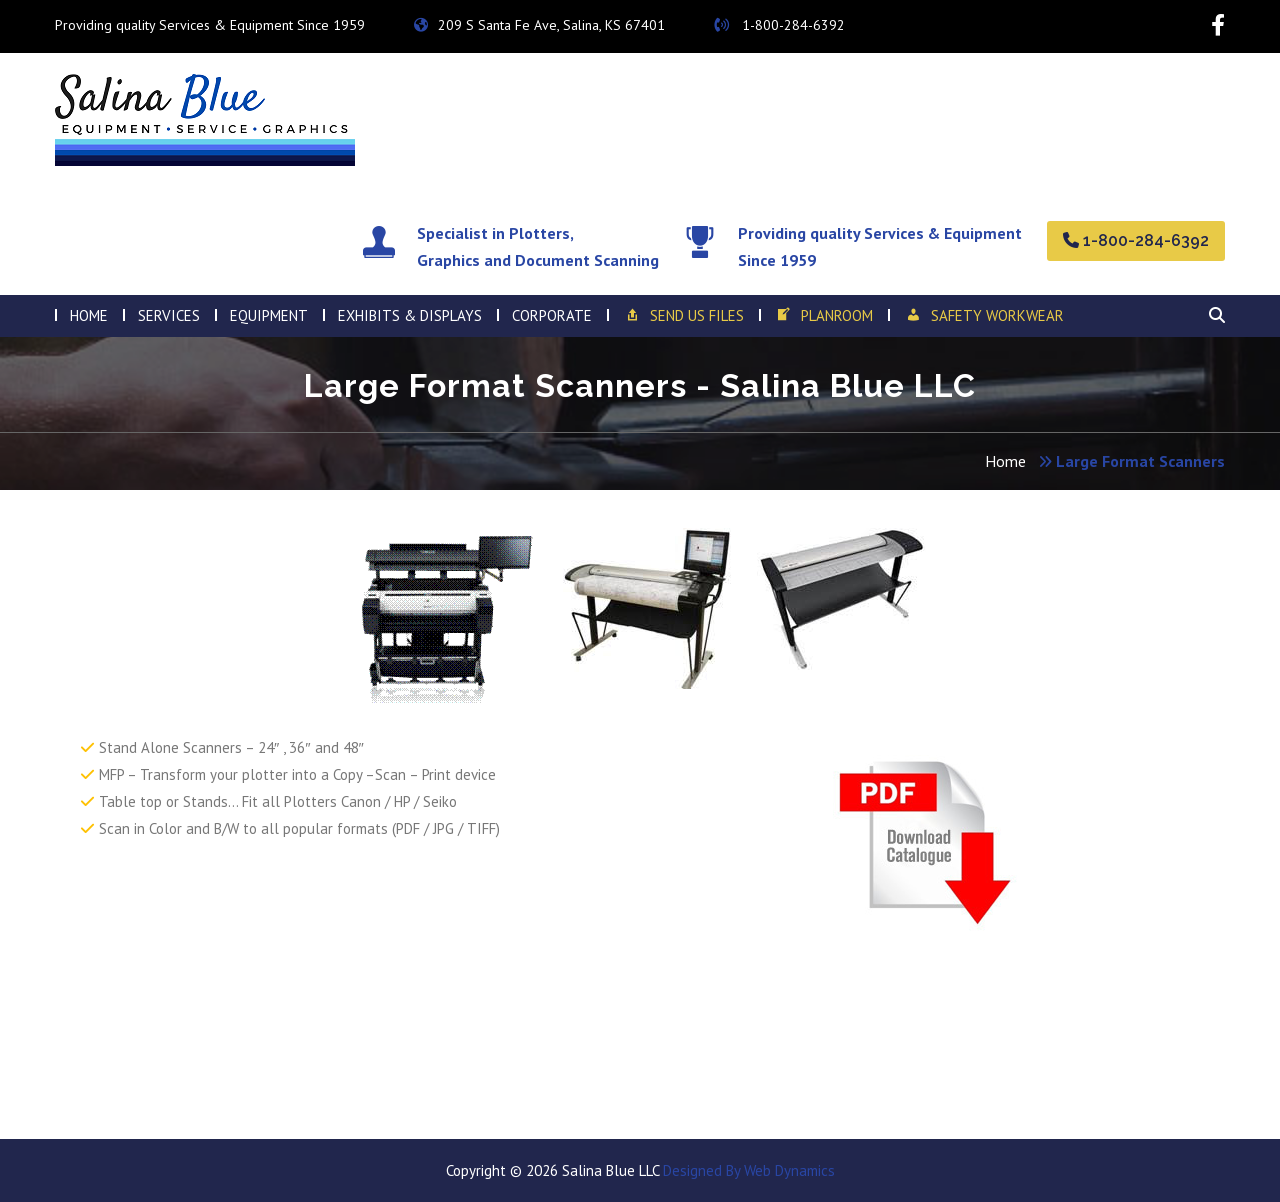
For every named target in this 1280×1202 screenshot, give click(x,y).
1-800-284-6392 (779, 25)
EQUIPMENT (269, 315)
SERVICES (169, 315)
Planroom (824, 316)
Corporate (552, 315)
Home (1005, 461)
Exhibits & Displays (410, 315)
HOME (89, 315)
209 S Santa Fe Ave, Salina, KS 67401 (539, 25)
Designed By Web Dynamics (747, 1170)
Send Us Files (683, 316)
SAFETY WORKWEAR (983, 316)
